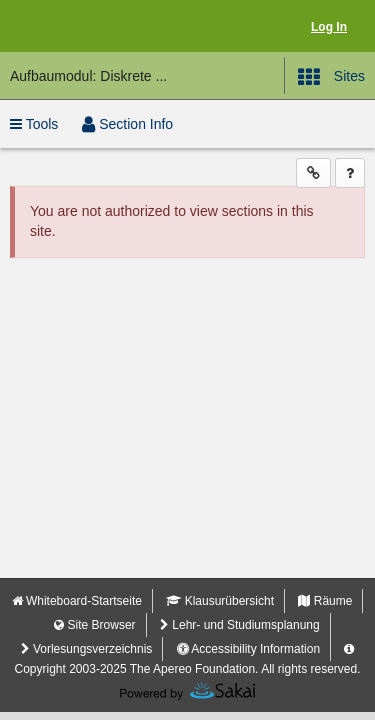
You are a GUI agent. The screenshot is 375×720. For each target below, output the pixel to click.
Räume (325, 601)
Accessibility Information (248, 649)
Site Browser (94, 625)
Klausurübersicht (220, 601)
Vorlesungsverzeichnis (87, 649)
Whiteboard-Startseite (77, 601)
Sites (331, 77)
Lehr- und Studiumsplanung (240, 625)
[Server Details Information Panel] (349, 649)
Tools (34, 124)
